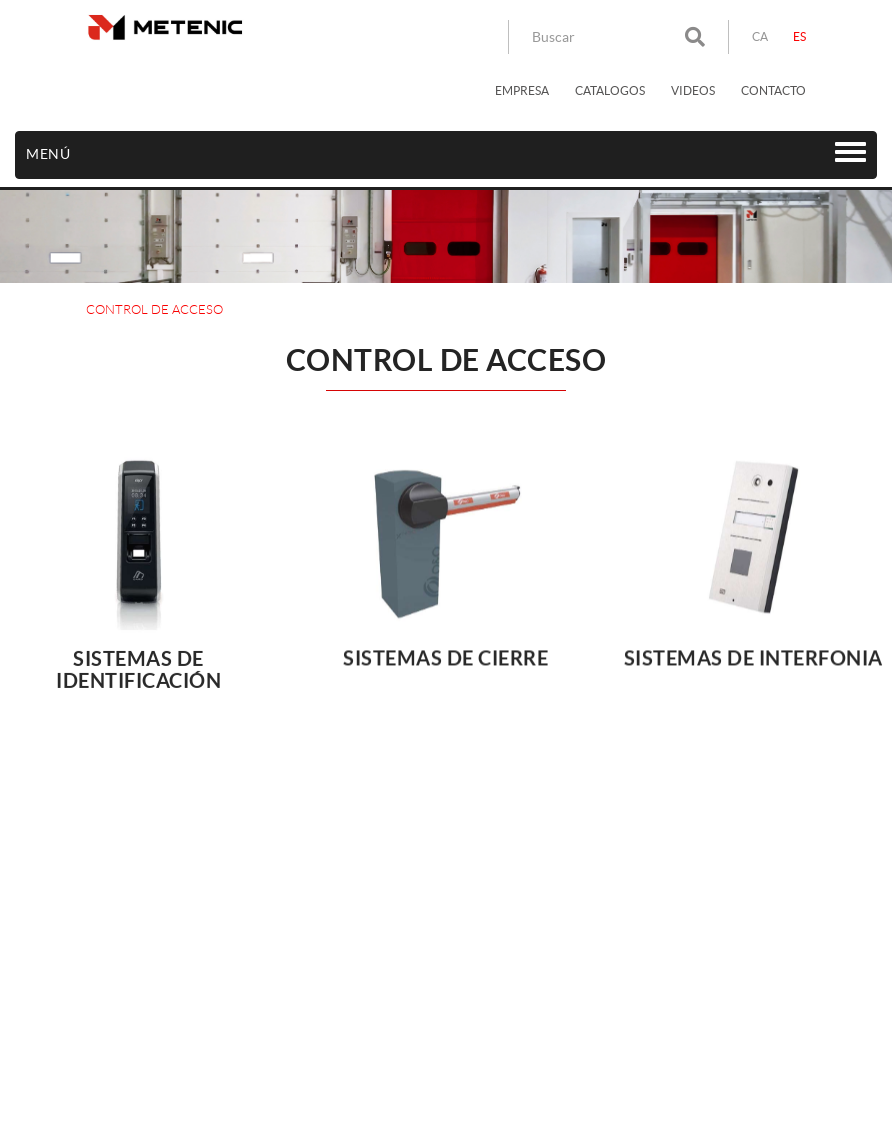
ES (800, 36)
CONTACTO (773, 90)
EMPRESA (522, 90)
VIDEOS (693, 90)
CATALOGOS (610, 90)
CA (760, 36)
